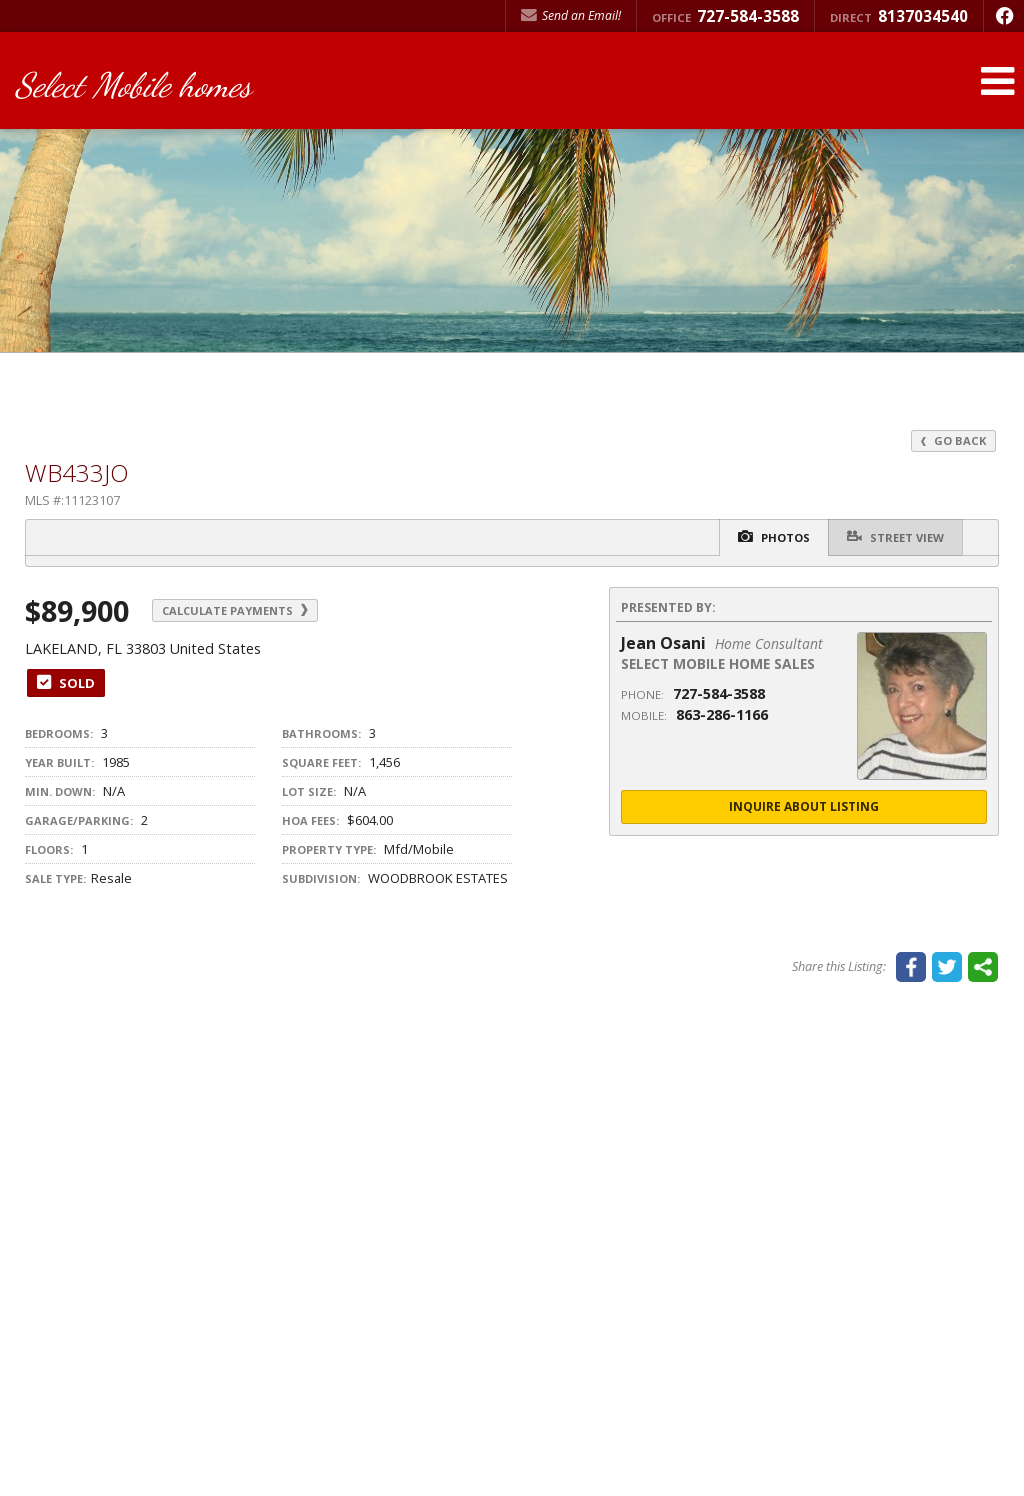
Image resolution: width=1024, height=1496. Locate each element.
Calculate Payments (241, 610)
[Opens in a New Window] (1004, 16)
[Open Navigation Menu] (997, 82)
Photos (769, 537)
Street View (894, 536)
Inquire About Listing (804, 807)
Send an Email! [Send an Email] (571, 15)
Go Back (953, 440)
